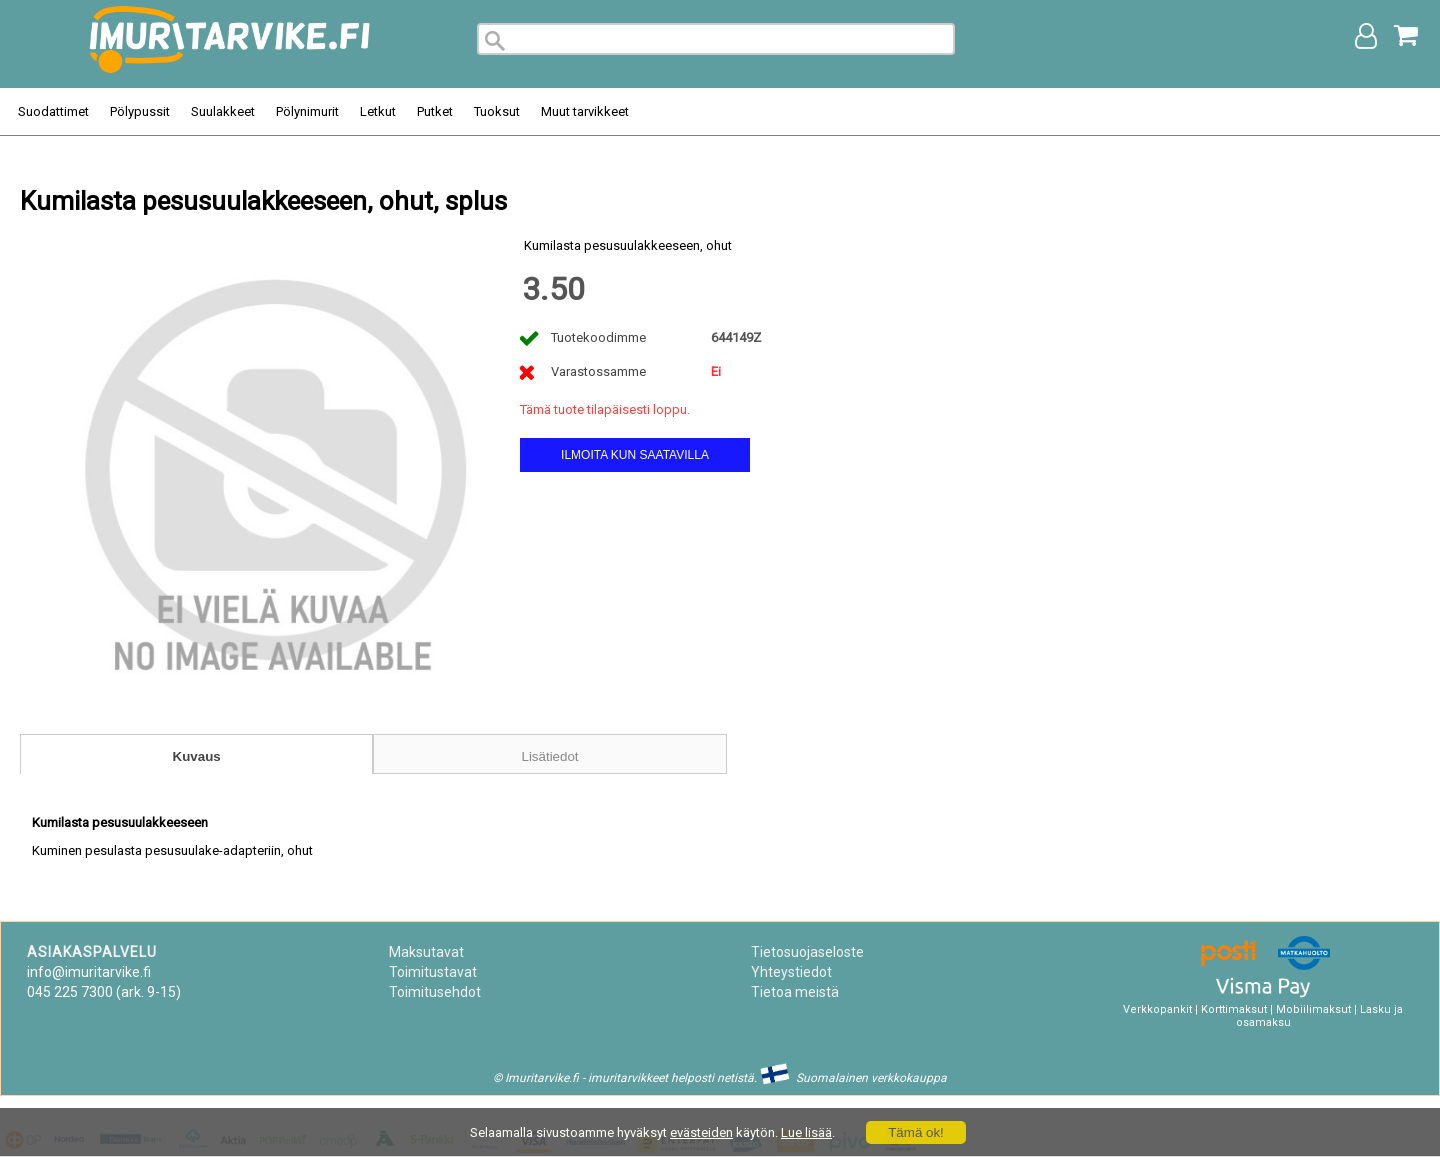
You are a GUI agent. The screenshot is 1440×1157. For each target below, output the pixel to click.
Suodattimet (53, 111)
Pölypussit (140, 111)
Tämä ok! (916, 1132)
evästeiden (701, 1132)
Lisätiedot (549, 756)
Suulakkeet (223, 111)
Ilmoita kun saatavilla (635, 455)
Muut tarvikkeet (585, 111)
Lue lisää (806, 1132)
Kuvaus (197, 756)
